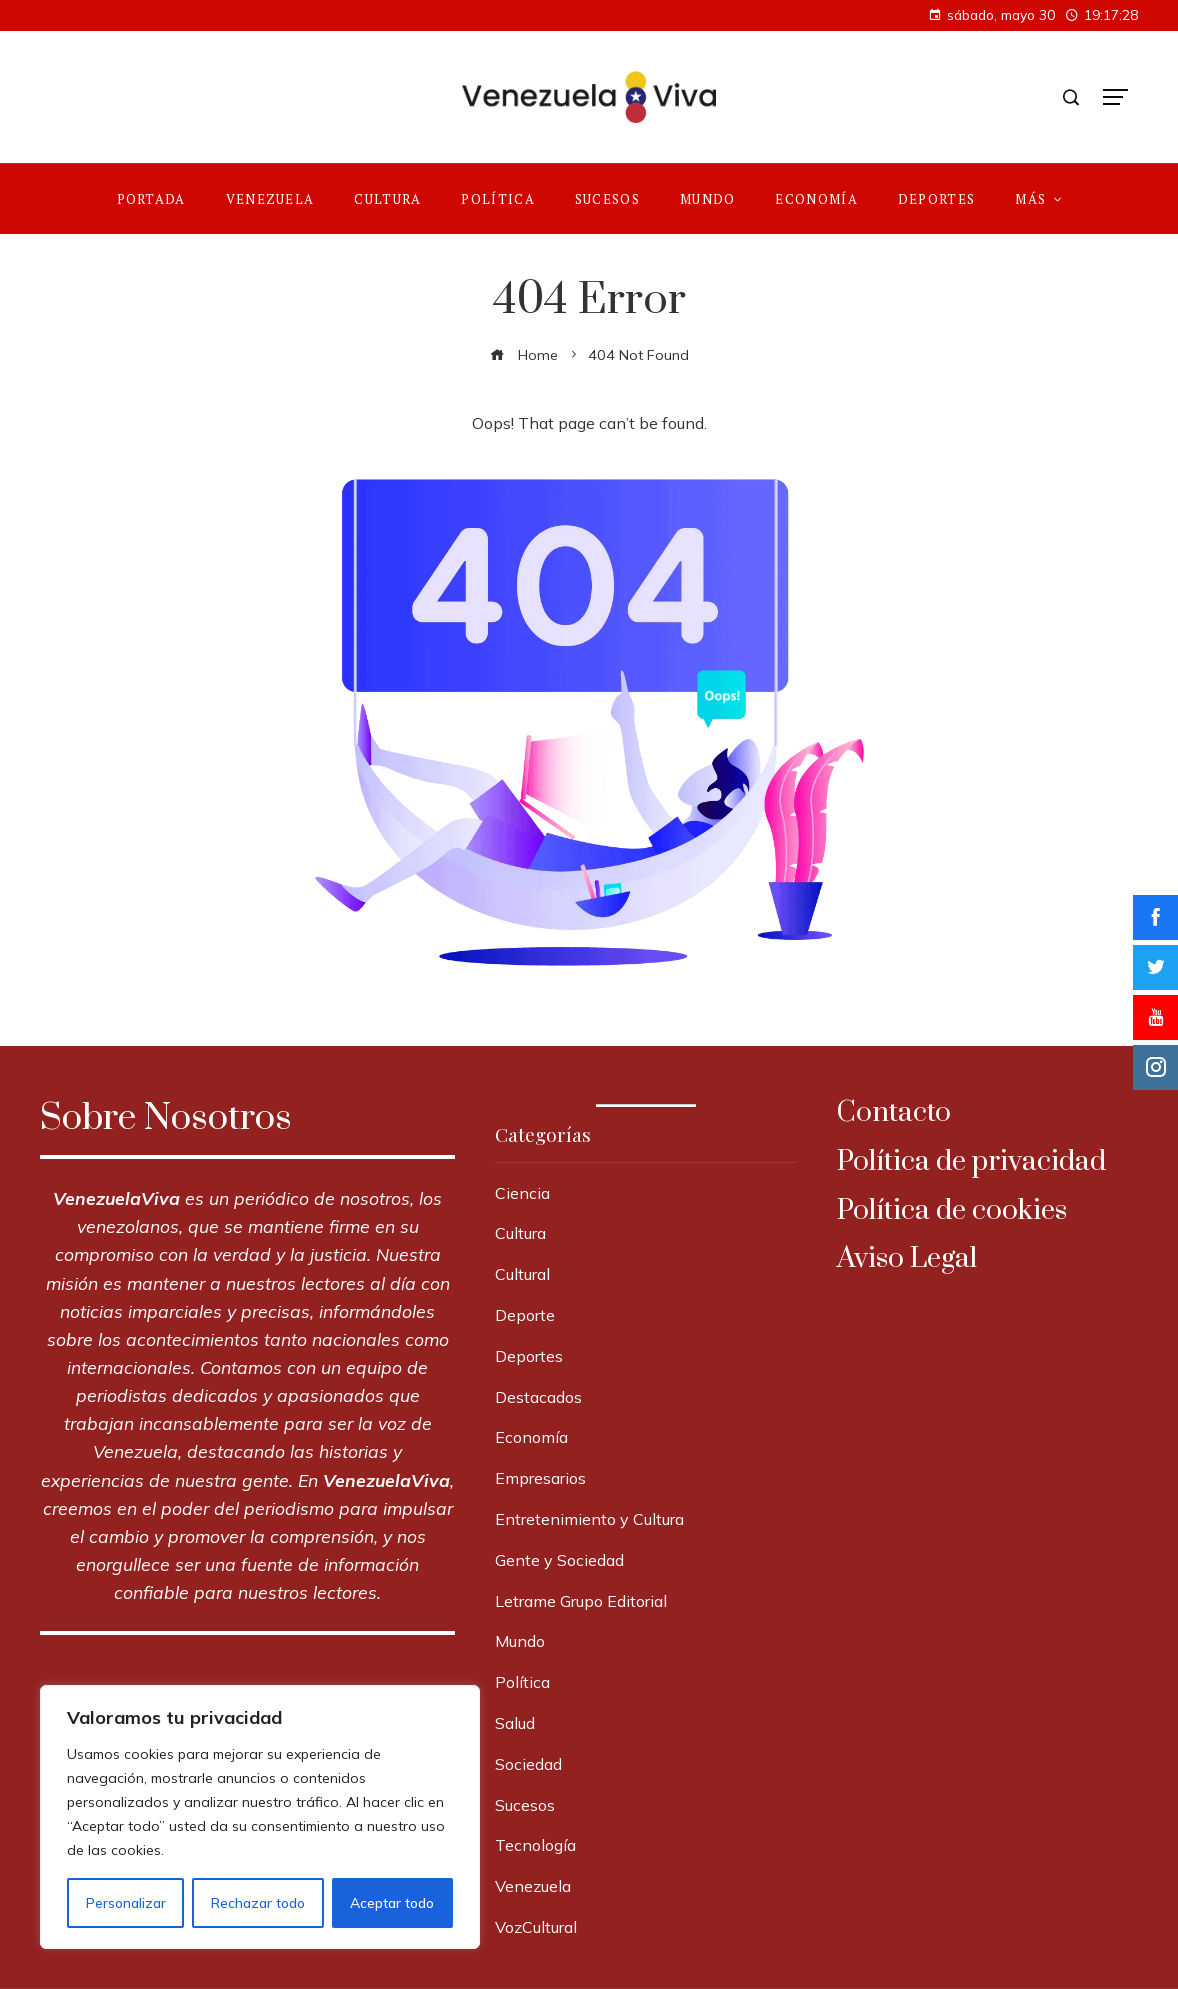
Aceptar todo (391, 1903)
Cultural (522, 1274)
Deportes (529, 1356)
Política (522, 1682)
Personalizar (125, 1903)
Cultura (520, 1233)
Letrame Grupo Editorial (581, 1601)
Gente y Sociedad (559, 1560)
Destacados (538, 1397)
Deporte (525, 1315)
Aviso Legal (907, 1258)
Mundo (520, 1641)
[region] (260, 1817)
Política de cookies (952, 1210)
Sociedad (528, 1764)
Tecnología (535, 1845)
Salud (515, 1723)
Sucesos (525, 1805)
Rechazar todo (256, 1903)
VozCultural (536, 1927)
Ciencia (522, 1193)
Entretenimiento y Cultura (589, 1519)
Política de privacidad (971, 1161)
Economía (531, 1437)
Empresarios (540, 1478)
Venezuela (533, 1886)
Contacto (894, 1112)
